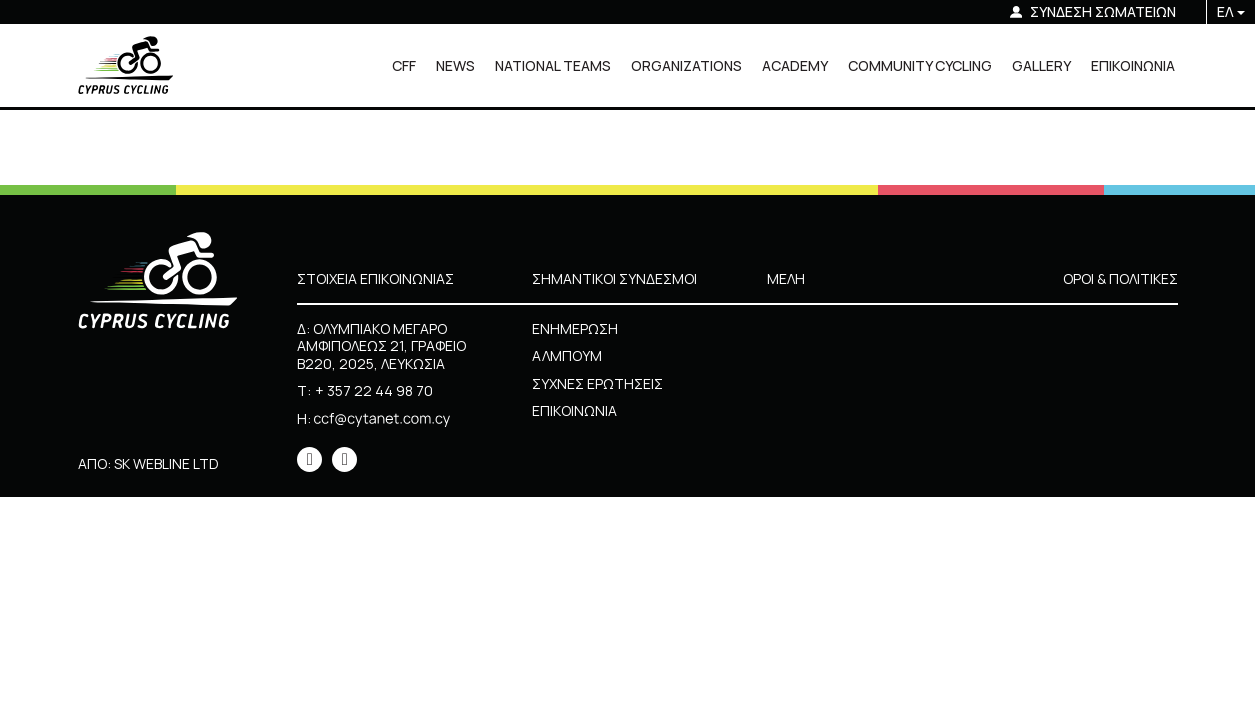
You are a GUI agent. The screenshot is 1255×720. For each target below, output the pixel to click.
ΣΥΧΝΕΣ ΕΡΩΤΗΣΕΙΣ (597, 383)
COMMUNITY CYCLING (920, 65)
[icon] (309, 459)
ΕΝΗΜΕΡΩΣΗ (575, 328)
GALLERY (1041, 65)
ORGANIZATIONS (686, 65)
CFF (404, 65)
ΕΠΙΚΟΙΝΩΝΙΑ (1133, 65)
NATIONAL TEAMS (553, 65)
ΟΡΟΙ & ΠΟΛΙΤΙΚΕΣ (1120, 278)
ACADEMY (795, 65)
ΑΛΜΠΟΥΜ (567, 355)
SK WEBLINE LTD (166, 463)
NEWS (455, 65)
